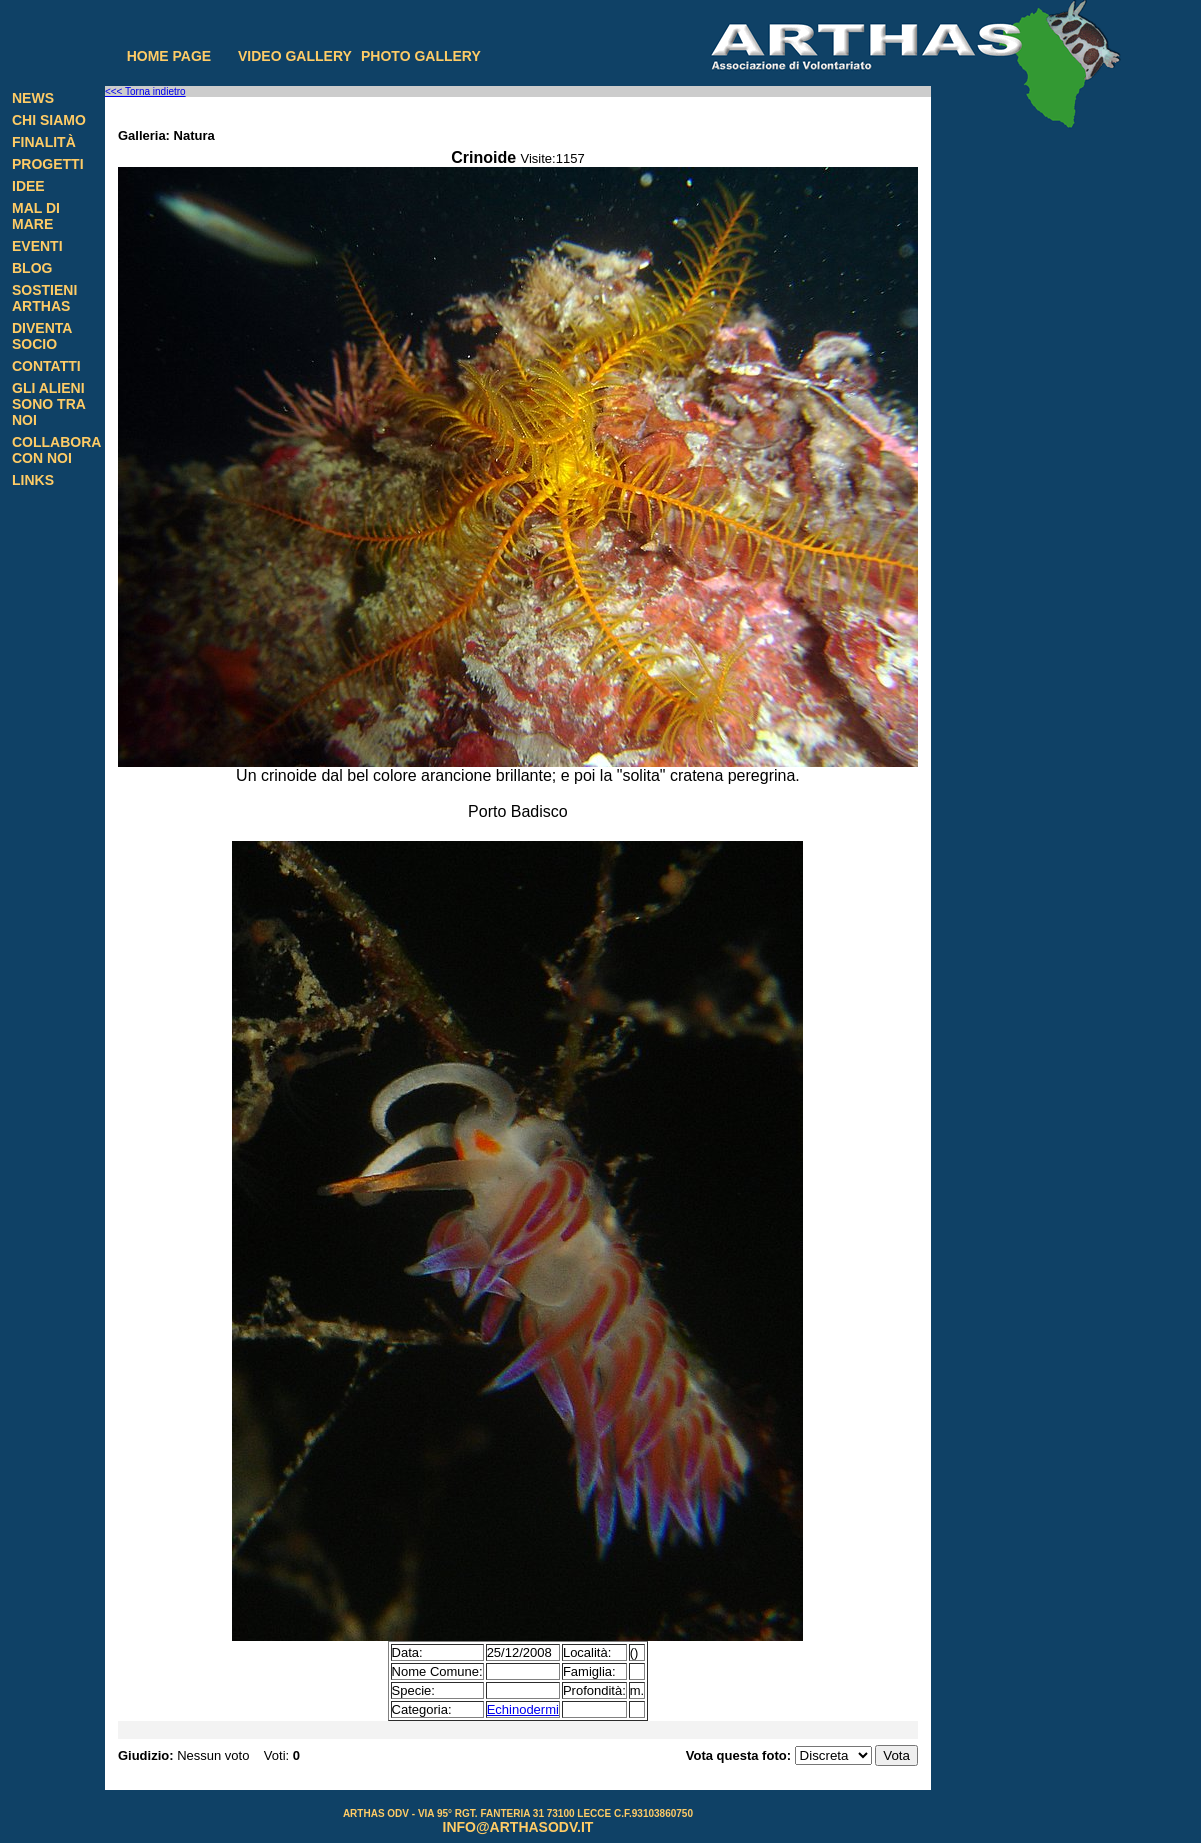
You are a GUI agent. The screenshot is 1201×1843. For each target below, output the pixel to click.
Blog (32, 268)
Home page (169, 56)
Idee (28, 186)
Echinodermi (523, 1709)
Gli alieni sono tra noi (48, 404)
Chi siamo (49, 120)
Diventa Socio (42, 336)
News (33, 98)
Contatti (46, 366)
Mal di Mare (36, 216)
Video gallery (295, 56)
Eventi (37, 246)
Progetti (48, 164)
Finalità (44, 142)
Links (33, 480)
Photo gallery (421, 56)
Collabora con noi (56, 450)
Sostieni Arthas (44, 298)
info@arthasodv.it (518, 1827)
